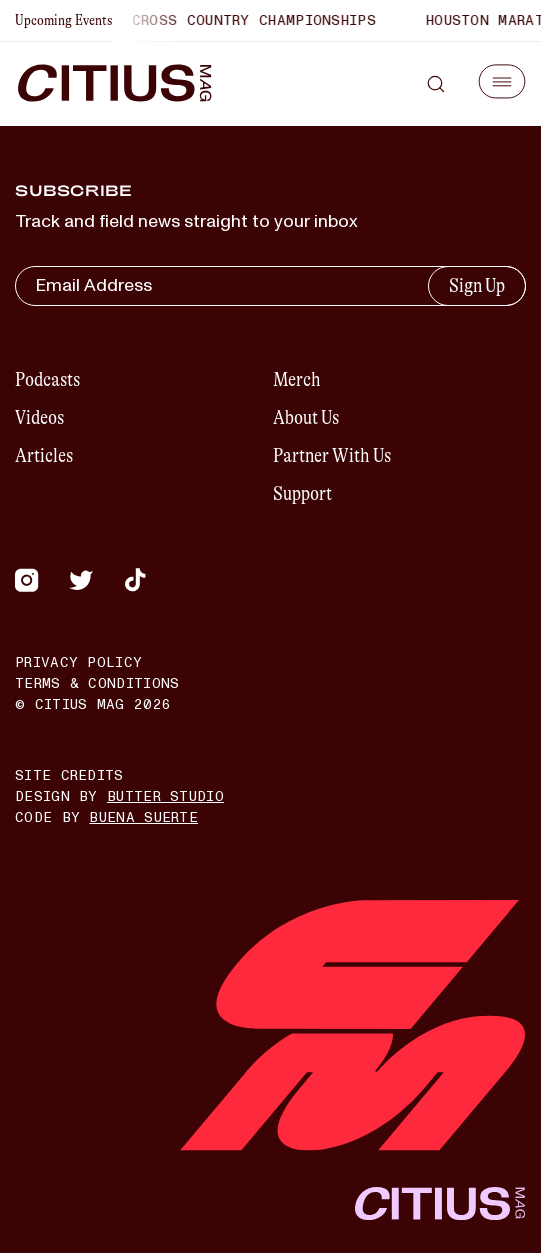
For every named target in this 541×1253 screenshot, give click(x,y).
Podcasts (47, 379)
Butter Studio (165, 796)
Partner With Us (332, 455)
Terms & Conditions (97, 683)
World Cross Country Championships (230, 20)
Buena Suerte (143, 817)
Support (302, 493)
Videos (39, 417)
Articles (44, 455)
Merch (297, 379)
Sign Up (477, 285)
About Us (306, 417)
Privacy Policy (78, 662)
